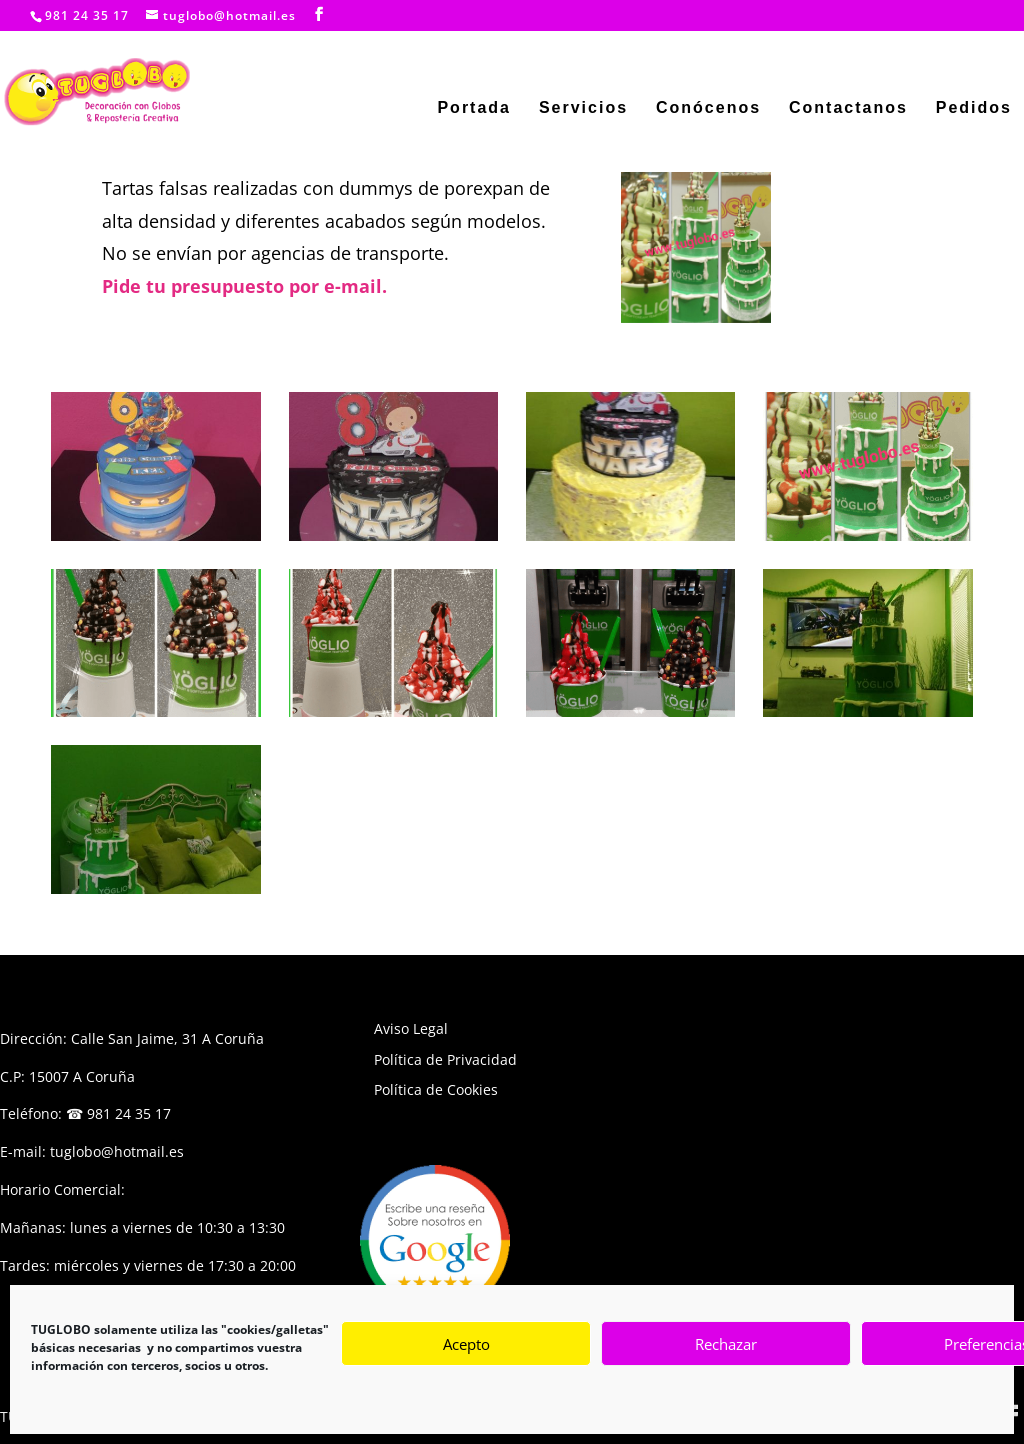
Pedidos (974, 108)
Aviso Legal (411, 1028)
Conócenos (708, 108)
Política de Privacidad (445, 1059)
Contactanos (848, 108)
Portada (474, 108)
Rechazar (726, 1344)
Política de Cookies (436, 1089)
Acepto (466, 1344)
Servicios (583, 108)
